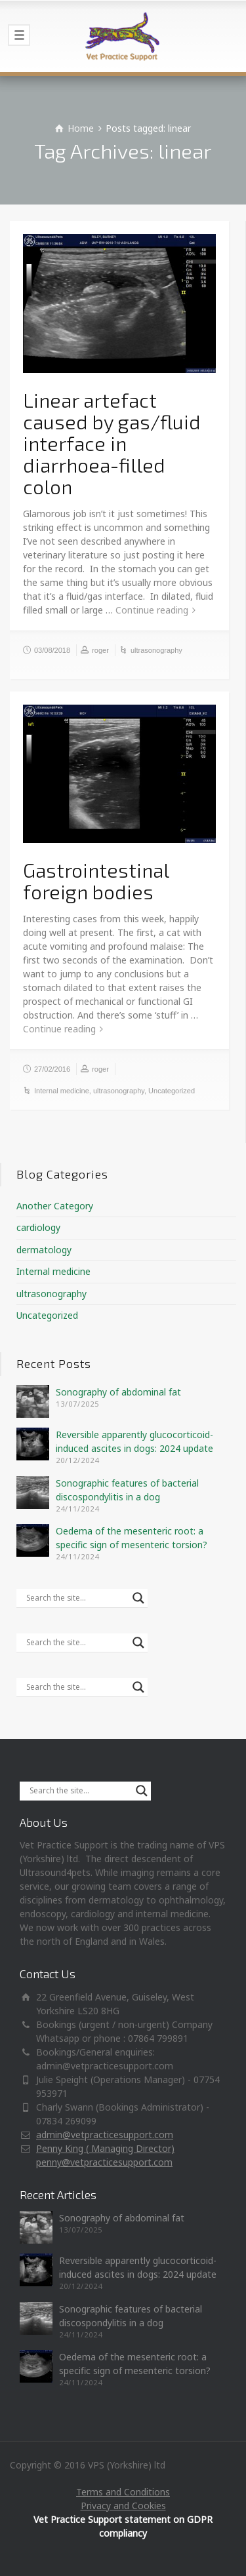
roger (100, 650)
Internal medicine (61, 1091)
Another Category (54, 1206)
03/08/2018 (52, 650)
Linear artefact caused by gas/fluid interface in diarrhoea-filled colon (112, 443)
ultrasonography (156, 650)
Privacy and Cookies (123, 2505)
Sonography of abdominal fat (118, 1392)
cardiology (38, 1227)
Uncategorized (171, 1091)
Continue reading (151, 610)
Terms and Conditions (123, 2492)
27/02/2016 (52, 1069)
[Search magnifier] (138, 1598)
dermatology (44, 1249)
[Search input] (76, 1598)
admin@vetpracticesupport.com (104, 2134)
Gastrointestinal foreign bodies (96, 880)
